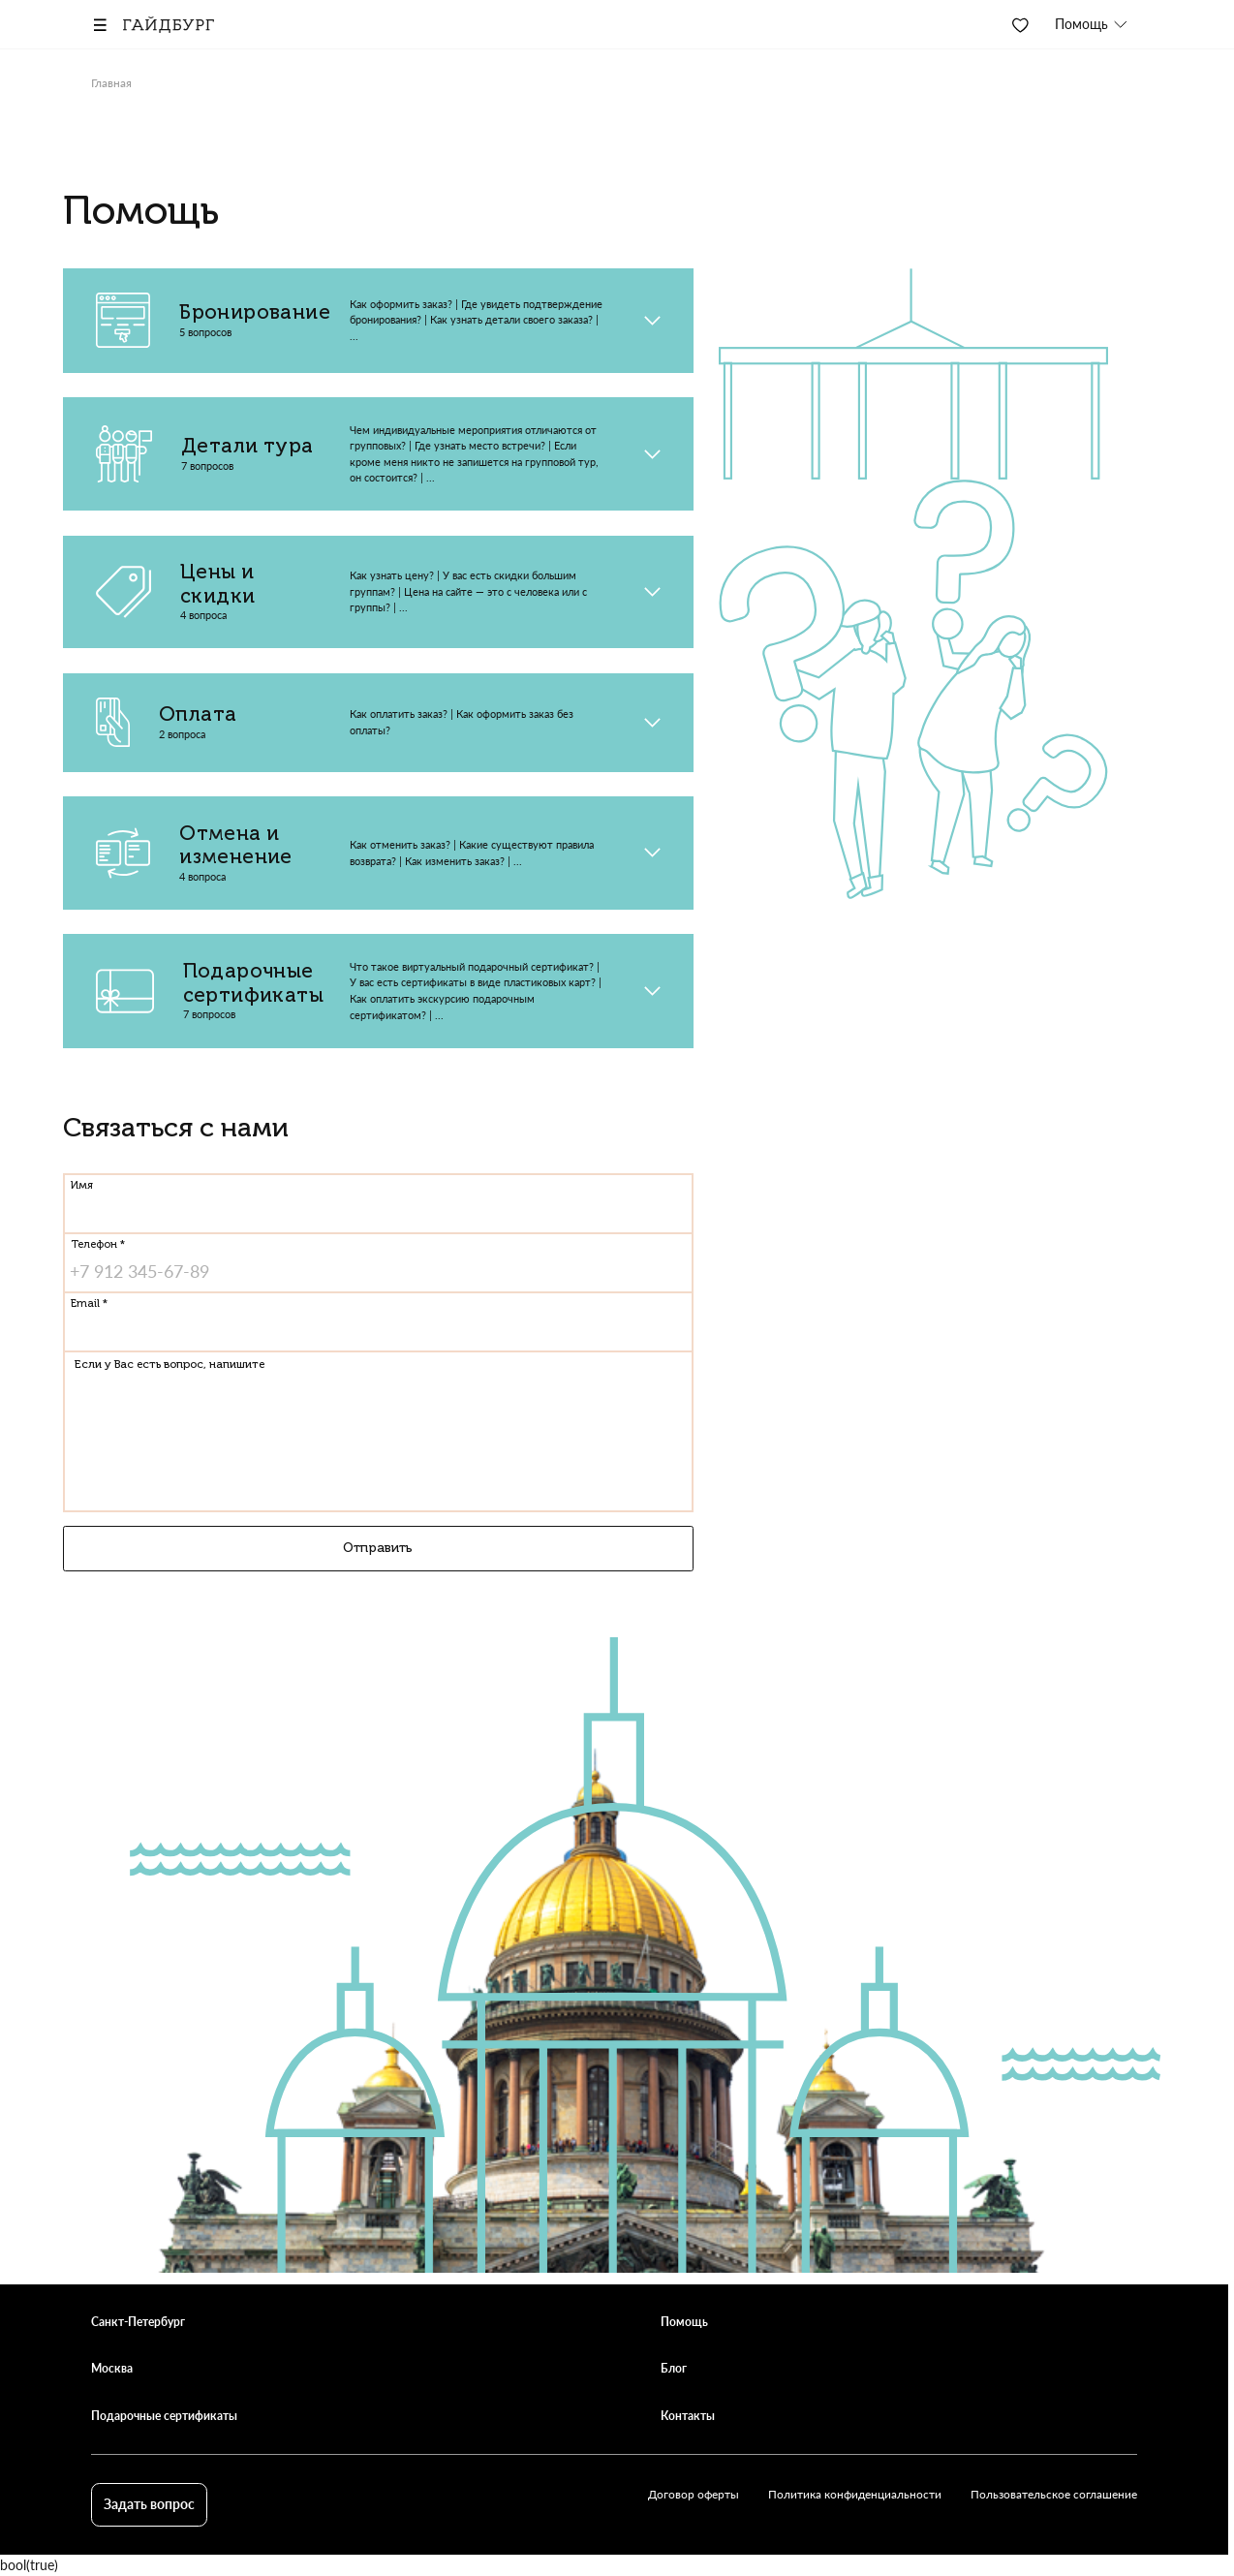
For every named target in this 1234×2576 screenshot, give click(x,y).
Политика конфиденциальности (854, 2494)
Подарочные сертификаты (164, 2415)
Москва (112, 2368)
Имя (82, 1185)
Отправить (378, 1550)
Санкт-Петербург (138, 2321)
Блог (674, 2368)
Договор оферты (693, 2494)
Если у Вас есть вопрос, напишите (169, 1366)
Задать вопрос (149, 2504)
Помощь (684, 2321)
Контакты (688, 2415)
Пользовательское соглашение (1054, 2494)
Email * (89, 1304)
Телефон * (98, 1245)
